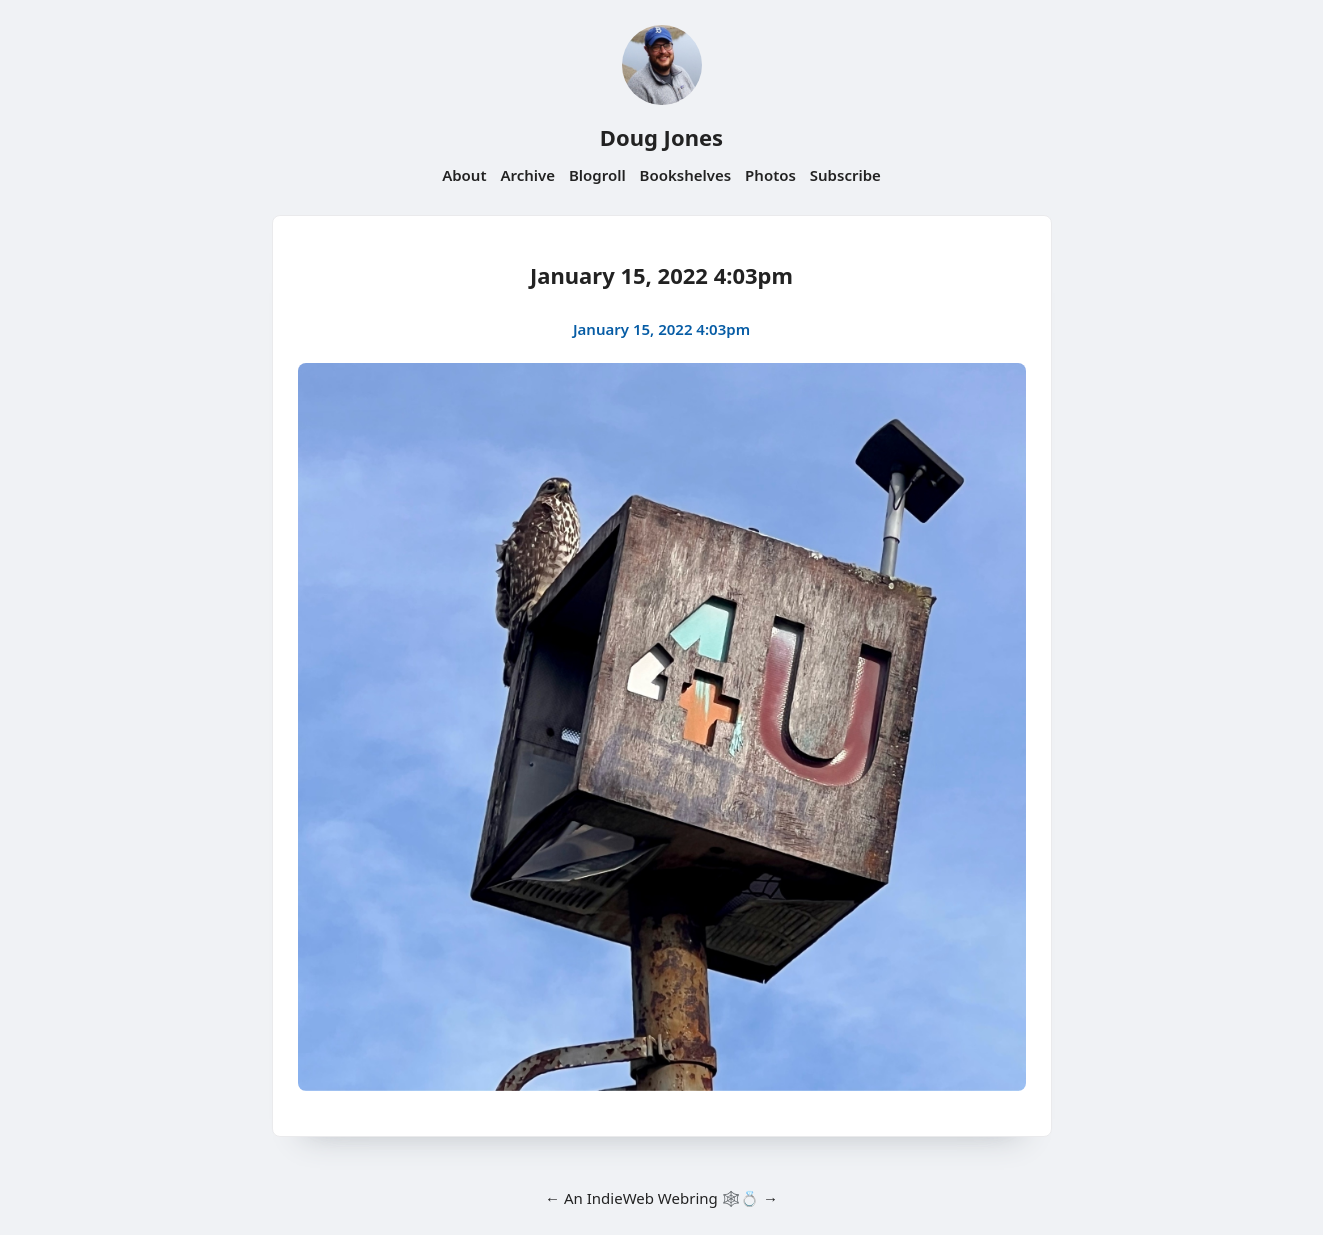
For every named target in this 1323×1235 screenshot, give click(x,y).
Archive (527, 175)
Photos (770, 175)
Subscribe (845, 175)
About (464, 175)
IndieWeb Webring (652, 1198)
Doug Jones (661, 137)
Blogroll (597, 175)
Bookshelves (686, 175)
